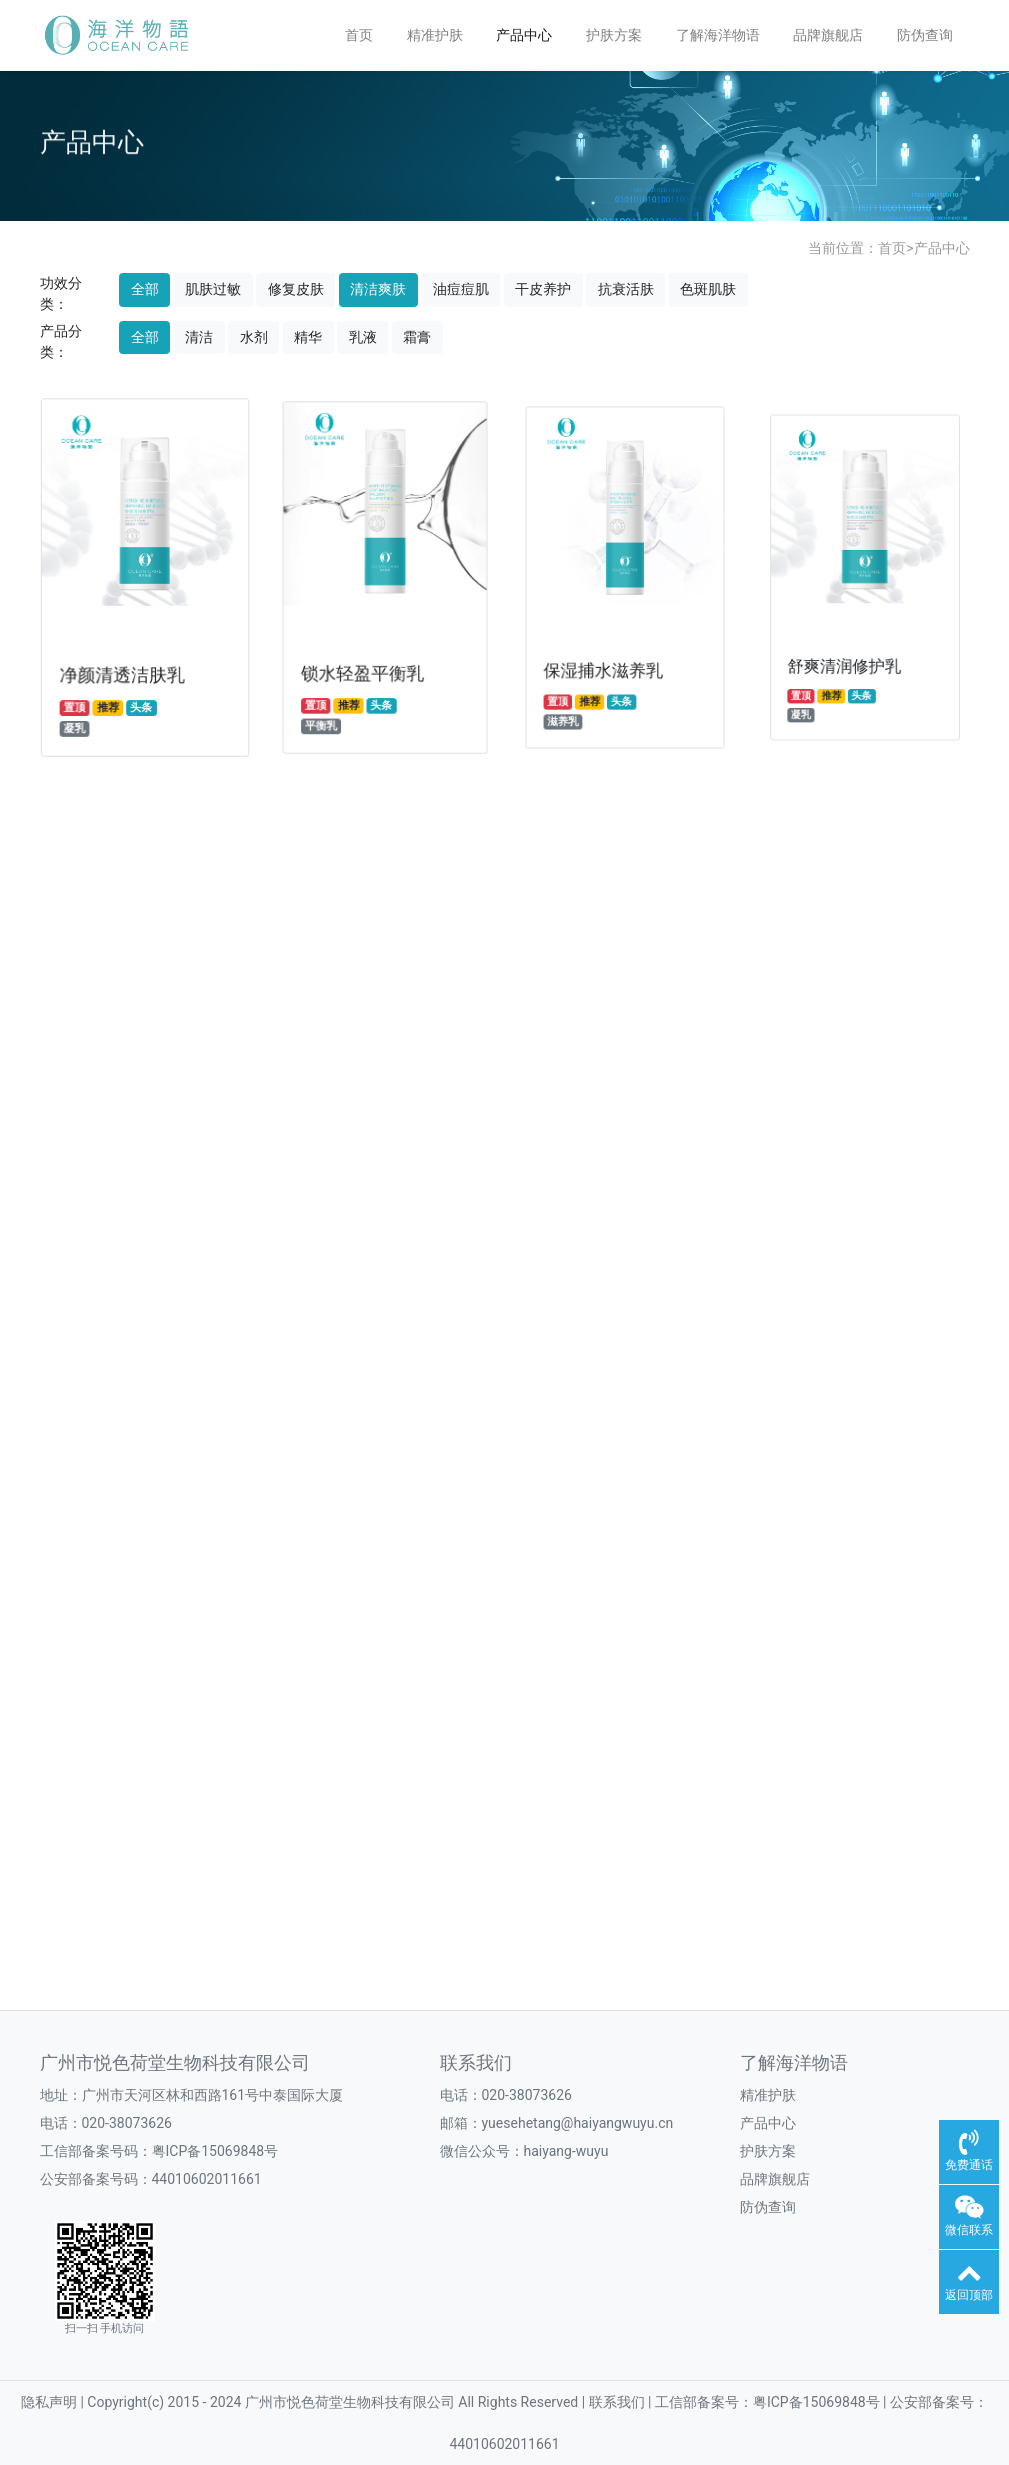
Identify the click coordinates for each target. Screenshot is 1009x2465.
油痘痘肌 (461, 289)
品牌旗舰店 (828, 35)
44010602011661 (207, 2179)
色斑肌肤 (708, 289)
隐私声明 (50, 2402)
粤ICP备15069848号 (215, 2151)
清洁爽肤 (378, 289)
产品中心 (524, 35)
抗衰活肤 (626, 289)
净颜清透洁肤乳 (122, 669)
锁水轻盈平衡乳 (363, 665)
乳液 (363, 337)
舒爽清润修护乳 (847, 648)
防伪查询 (925, 35)
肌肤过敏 (213, 289)
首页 (359, 35)
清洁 (199, 337)
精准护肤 (435, 35)
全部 (145, 289)
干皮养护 (543, 289)
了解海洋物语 (718, 35)
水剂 (254, 337)
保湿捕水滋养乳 (605, 658)
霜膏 (417, 337)
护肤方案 (614, 35)
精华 (308, 337)
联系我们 (476, 2063)
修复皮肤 (296, 289)
